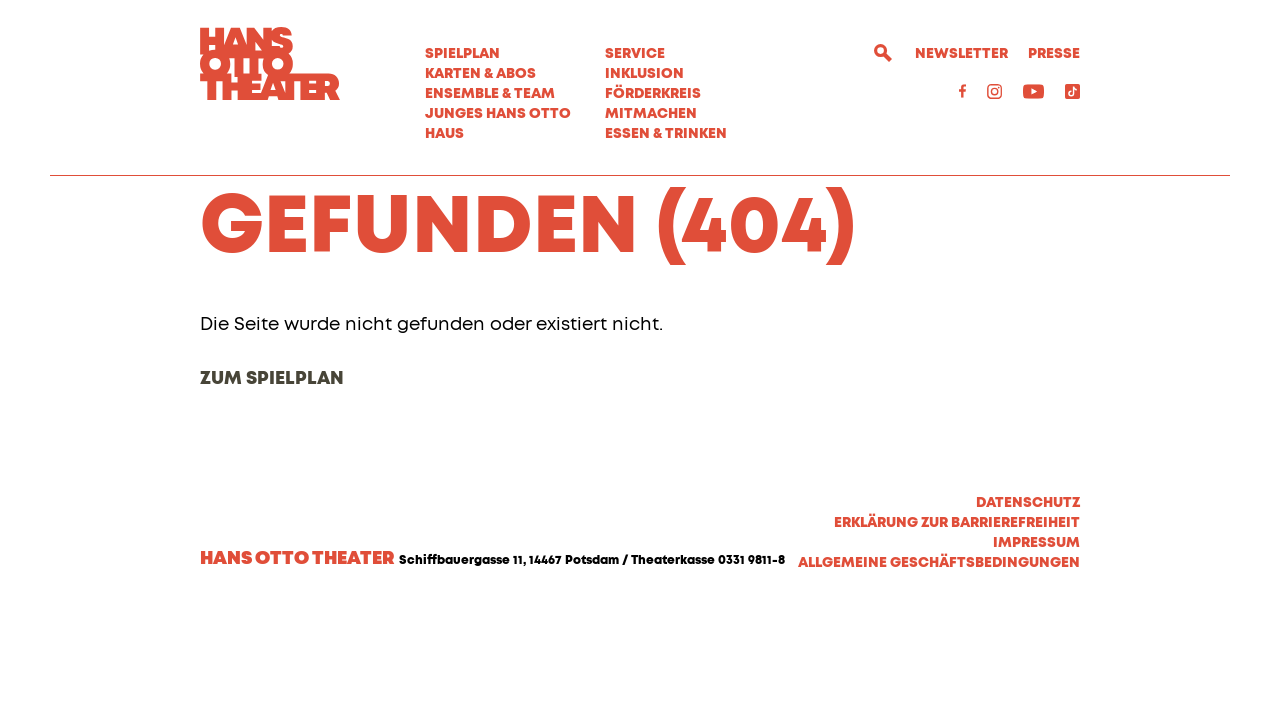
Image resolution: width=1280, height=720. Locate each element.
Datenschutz (1028, 610)
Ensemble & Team (490, 94)
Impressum (1036, 650)
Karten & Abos (480, 74)
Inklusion (644, 74)
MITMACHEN (651, 114)
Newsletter (961, 54)
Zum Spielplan (272, 486)
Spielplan (462, 54)
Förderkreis (653, 94)
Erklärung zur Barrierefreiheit (957, 630)
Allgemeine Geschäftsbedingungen (939, 670)
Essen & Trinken (666, 134)
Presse (1054, 54)
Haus (444, 134)
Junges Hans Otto (498, 114)
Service (635, 54)
